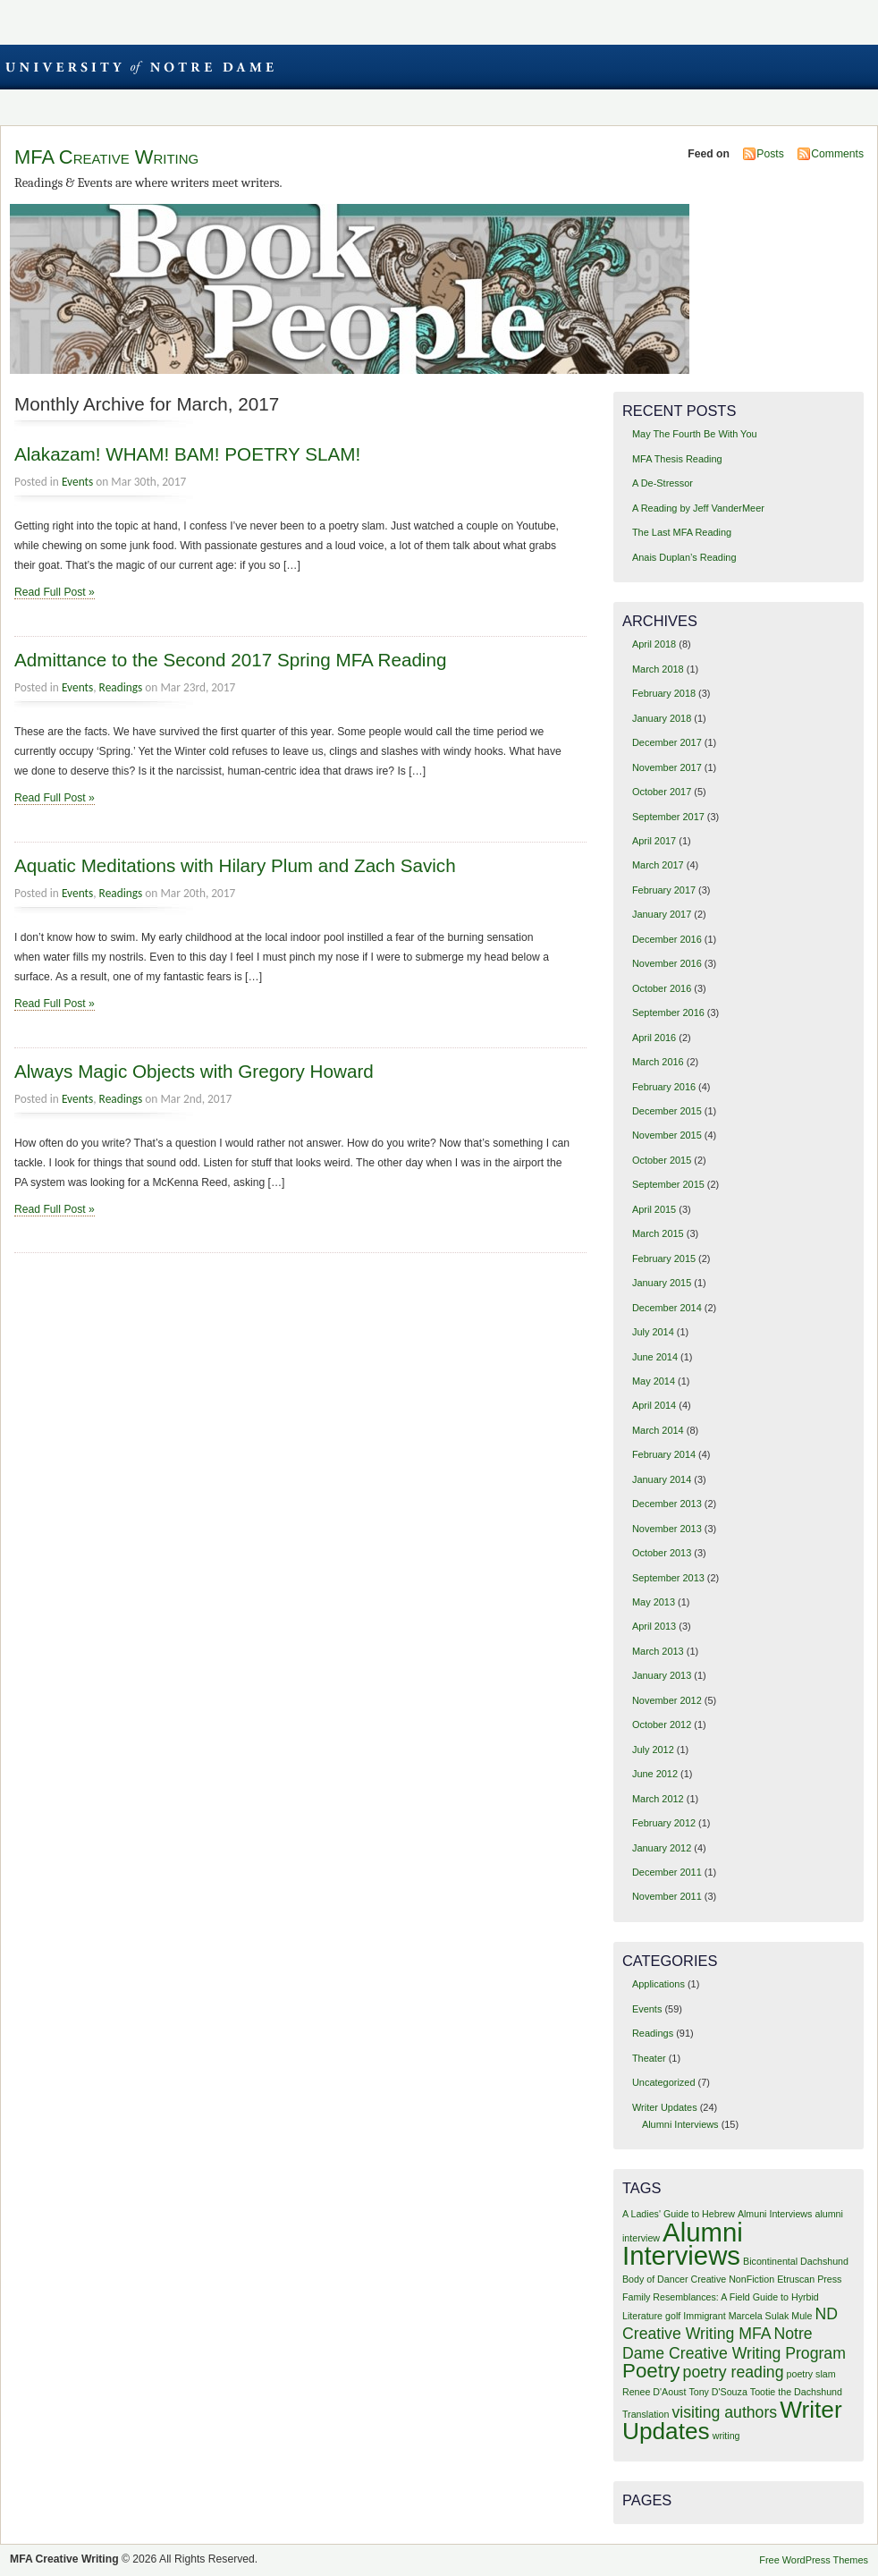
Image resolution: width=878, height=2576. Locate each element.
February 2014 (664, 1454)
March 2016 (658, 1061)
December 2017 (667, 742)
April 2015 (654, 1209)
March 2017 (658, 865)
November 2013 (667, 1528)
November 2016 (667, 963)
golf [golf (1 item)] (672, 2315)
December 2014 (667, 1307)
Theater (649, 2058)
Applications (658, 1984)
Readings (121, 687)
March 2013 (658, 1651)
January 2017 (661, 914)
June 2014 (655, 1357)
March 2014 (658, 1430)
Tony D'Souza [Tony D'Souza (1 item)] (717, 2391)
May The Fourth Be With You (694, 433)
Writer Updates (664, 2107)
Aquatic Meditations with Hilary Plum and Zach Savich (235, 865)
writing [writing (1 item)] (726, 2435)
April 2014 (654, 1405)
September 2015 (668, 1184)
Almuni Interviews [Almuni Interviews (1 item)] (775, 2213)
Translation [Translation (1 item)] (645, 2414)
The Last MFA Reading (681, 532)
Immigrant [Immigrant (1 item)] (704, 2315)
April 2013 (654, 1626)
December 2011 (667, 1872)
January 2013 (661, 1675)
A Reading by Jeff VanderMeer (698, 508)
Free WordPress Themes (813, 2560)
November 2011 (667, 1896)
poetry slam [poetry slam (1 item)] (811, 2373)
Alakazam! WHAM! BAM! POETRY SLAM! (187, 454)
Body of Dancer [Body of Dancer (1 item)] (655, 2279)
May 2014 (653, 1381)
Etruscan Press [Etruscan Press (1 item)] (809, 2279)
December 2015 (667, 1111)
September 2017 (668, 816)
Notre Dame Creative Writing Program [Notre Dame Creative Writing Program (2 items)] (734, 2343)
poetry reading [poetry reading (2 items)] (733, 2372)
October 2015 (661, 1160)
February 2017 (664, 890)
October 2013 (661, 1552)
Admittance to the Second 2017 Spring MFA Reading (230, 659)
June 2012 (655, 1773)
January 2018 (661, 718)
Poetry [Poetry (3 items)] (651, 2371)
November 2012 (667, 1700)
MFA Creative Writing (106, 157)
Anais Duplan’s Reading (684, 557)
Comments (837, 154)
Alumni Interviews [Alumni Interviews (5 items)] (682, 2244)
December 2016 (667, 939)
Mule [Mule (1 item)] (801, 2315)
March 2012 (658, 1798)
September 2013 (668, 1577)
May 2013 (653, 1602)
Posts (769, 154)
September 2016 (668, 1012)
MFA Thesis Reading (677, 458)
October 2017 (661, 791)
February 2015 (664, 1258)
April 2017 (654, 840)
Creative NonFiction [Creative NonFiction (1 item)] (733, 2279)
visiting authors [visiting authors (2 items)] (724, 2412)
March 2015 (658, 1233)
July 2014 (653, 1331)
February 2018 (664, 693)
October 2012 (661, 1724)
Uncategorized (664, 2082)
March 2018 (658, 669)
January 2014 (661, 1479)
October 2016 (661, 988)
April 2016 (654, 1037)
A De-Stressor (662, 483)
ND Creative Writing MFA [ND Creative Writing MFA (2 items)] (730, 2324)
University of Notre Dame (139, 67)
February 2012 (664, 1823)
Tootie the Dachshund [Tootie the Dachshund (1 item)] (796, 2391)
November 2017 (667, 767)
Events (77, 481)
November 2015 (667, 1135)
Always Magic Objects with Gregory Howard (194, 1071)
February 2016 (664, 1086)
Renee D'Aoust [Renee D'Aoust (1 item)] (654, 2391)
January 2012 (661, 1848)
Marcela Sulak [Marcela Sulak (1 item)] (759, 2315)
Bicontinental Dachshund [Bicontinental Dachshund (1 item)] (795, 2261)
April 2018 (654, 644)
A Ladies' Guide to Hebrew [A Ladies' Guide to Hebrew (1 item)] (678, 2213)
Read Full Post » (54, 592)
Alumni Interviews (680, 2124)
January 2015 (661, 1282)
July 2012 (653, 1749)
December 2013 (667, 1503)
